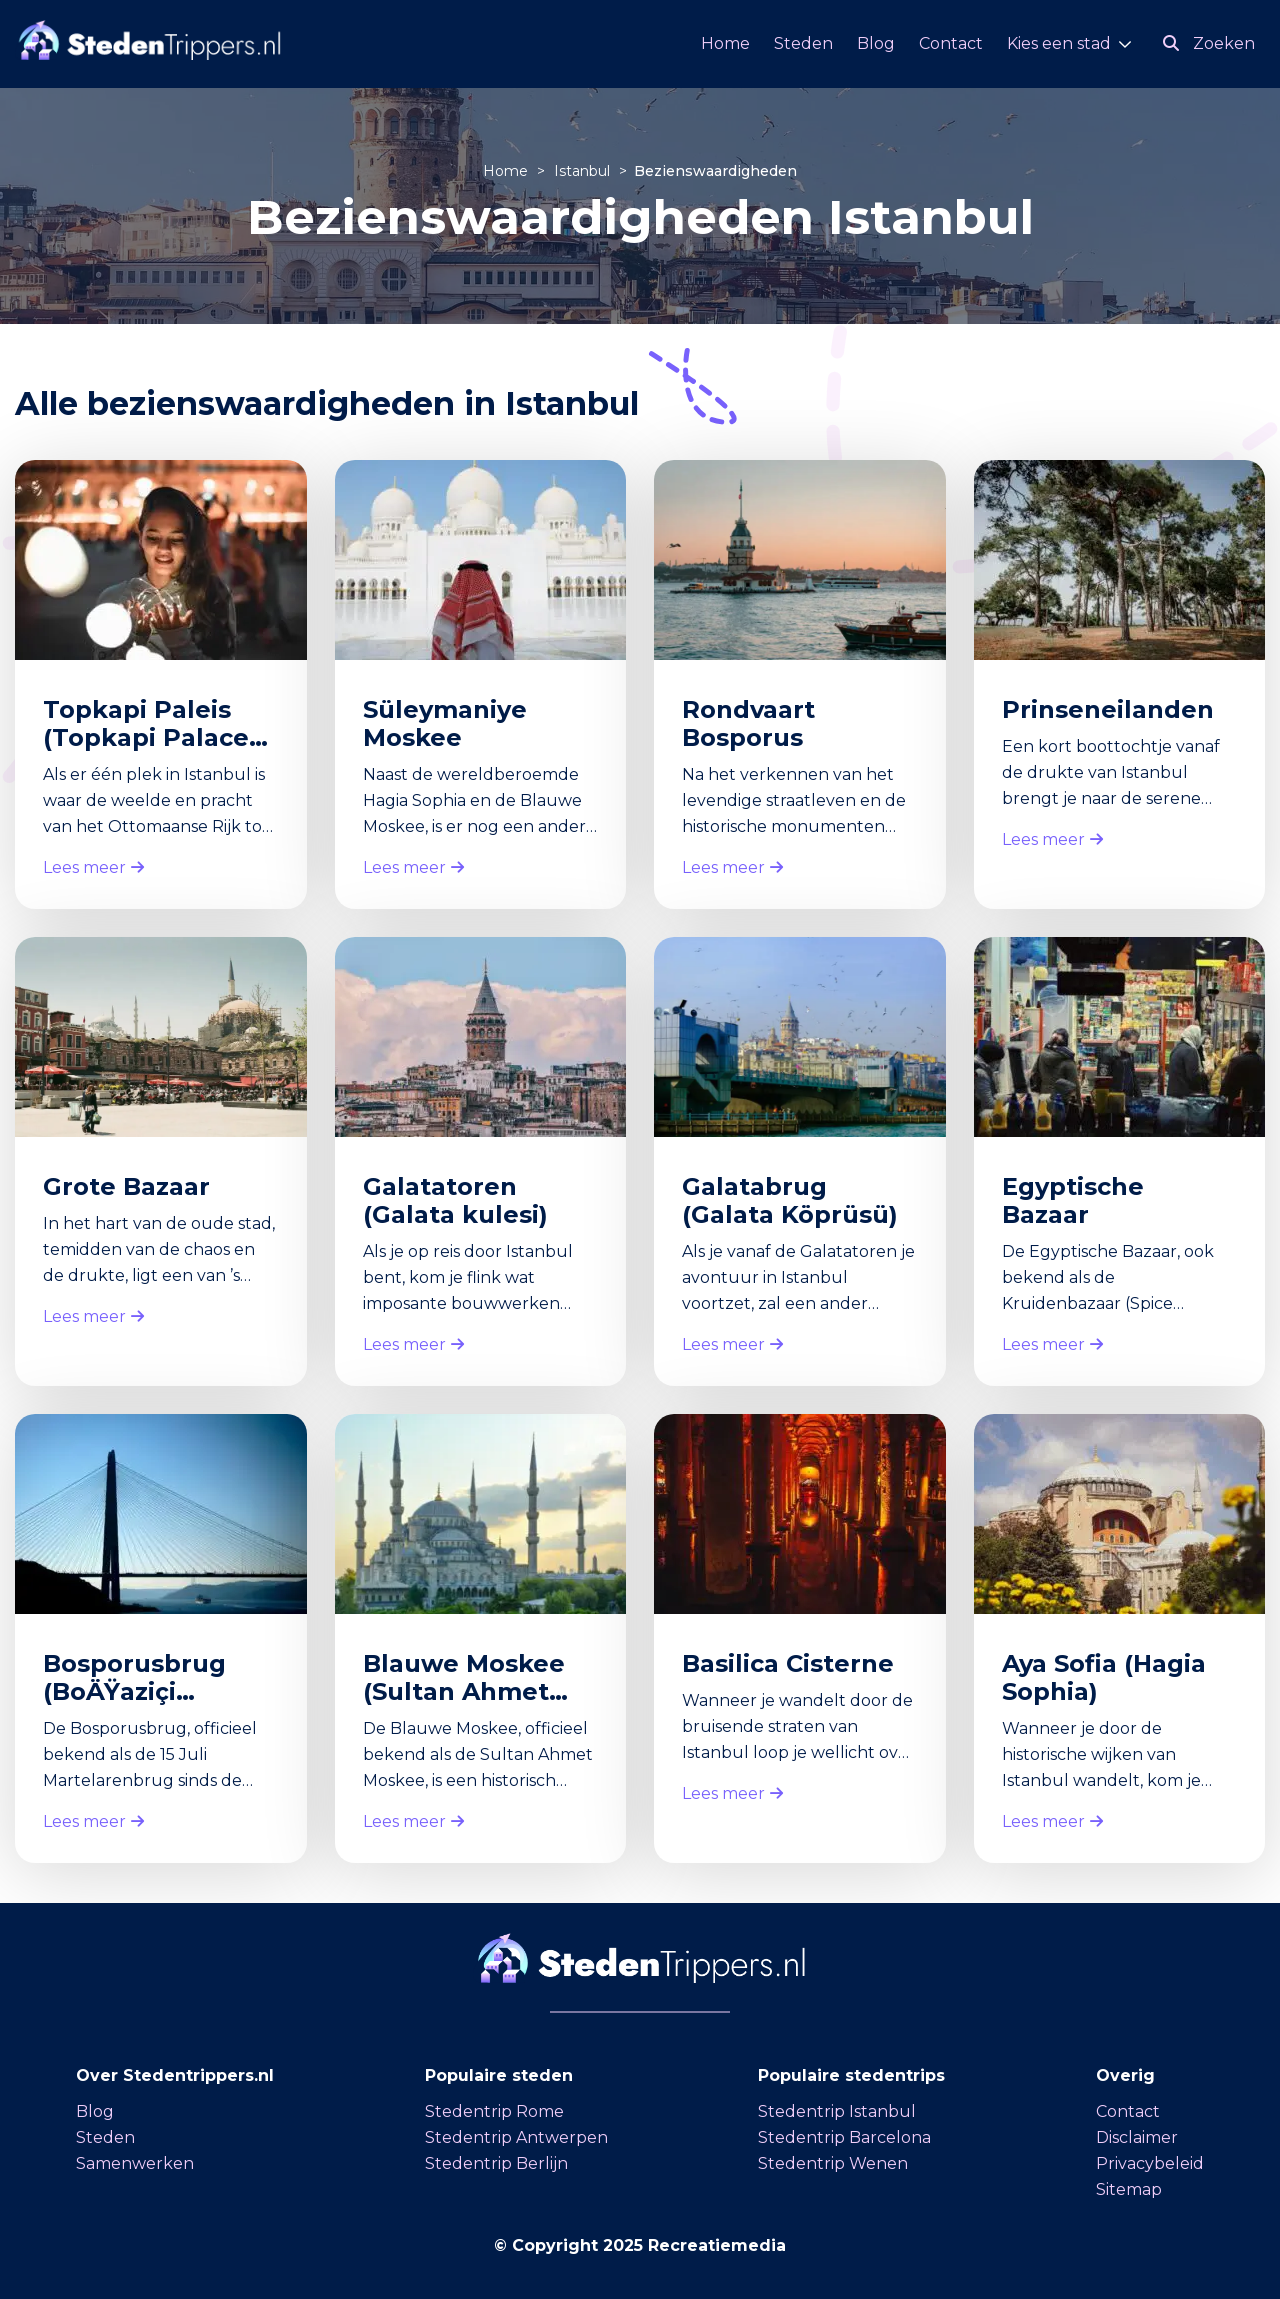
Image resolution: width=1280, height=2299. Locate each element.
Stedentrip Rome (494, 2111)
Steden (803, 43)
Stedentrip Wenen (833, 2163)
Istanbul (584, 171)
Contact (951, 43)
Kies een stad (1059, 43)
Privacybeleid (1150, 2163)
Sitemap (1129, 2189)
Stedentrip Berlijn (496, 2163)
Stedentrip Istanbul (837, 2111)
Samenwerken (135, 2163)
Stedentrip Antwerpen (516, 2137)
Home (725, 43)
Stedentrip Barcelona (844, 2137)
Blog (876, 43)
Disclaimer (1137, 2137)
